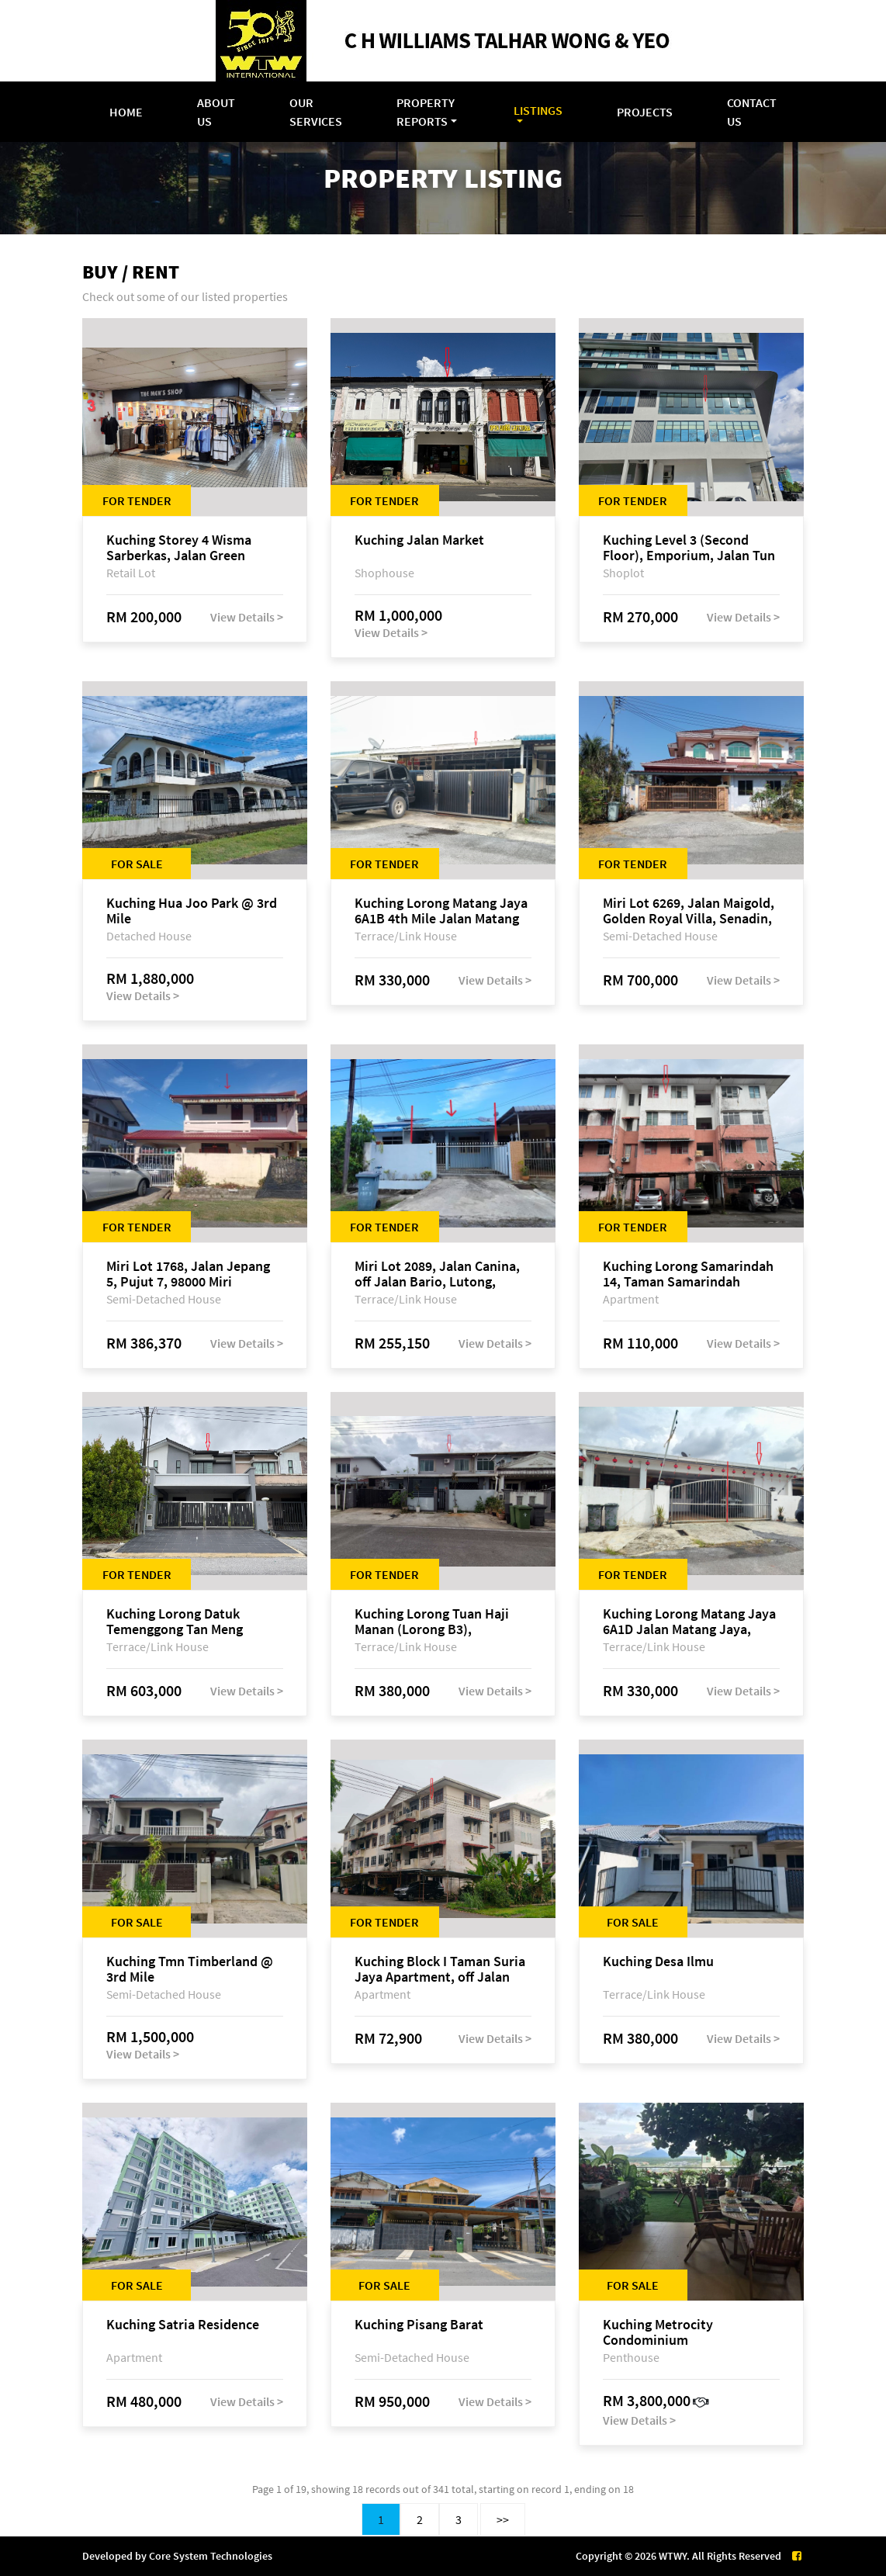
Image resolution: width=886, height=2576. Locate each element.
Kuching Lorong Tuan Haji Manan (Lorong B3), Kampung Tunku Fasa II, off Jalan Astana (435, 1621)
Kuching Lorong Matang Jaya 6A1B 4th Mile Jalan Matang (441, 910)
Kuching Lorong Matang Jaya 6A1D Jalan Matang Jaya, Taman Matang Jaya (689, 1621)
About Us (216, 112)
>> (503, 2519)
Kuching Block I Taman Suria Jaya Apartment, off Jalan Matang (440, 1969)
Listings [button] (538, 110)
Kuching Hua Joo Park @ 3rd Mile (191, 910)
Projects (645, 111)
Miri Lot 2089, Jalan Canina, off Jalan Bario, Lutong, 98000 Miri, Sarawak (437, 1274)
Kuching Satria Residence (182, 2325)
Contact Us (752, 112)
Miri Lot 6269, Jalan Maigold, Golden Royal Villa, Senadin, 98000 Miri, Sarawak (688, 910)
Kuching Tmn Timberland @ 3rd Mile (189, 1969)
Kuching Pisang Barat (419, 2325)
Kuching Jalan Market (419, 540)
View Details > (246, 617)
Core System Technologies (210, 2556)
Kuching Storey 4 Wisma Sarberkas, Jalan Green (178, 547)
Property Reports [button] (425, 112)
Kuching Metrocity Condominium (658, 2332)
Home (126, 111)
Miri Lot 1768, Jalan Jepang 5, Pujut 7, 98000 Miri (188, 1274)
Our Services (315, 112)
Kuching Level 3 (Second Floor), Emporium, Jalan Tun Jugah (689, 547)
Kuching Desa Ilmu (658, 1962)
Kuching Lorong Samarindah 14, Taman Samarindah (688, 1274)
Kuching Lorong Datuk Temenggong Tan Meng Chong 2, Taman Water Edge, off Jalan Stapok (191, 1621)
